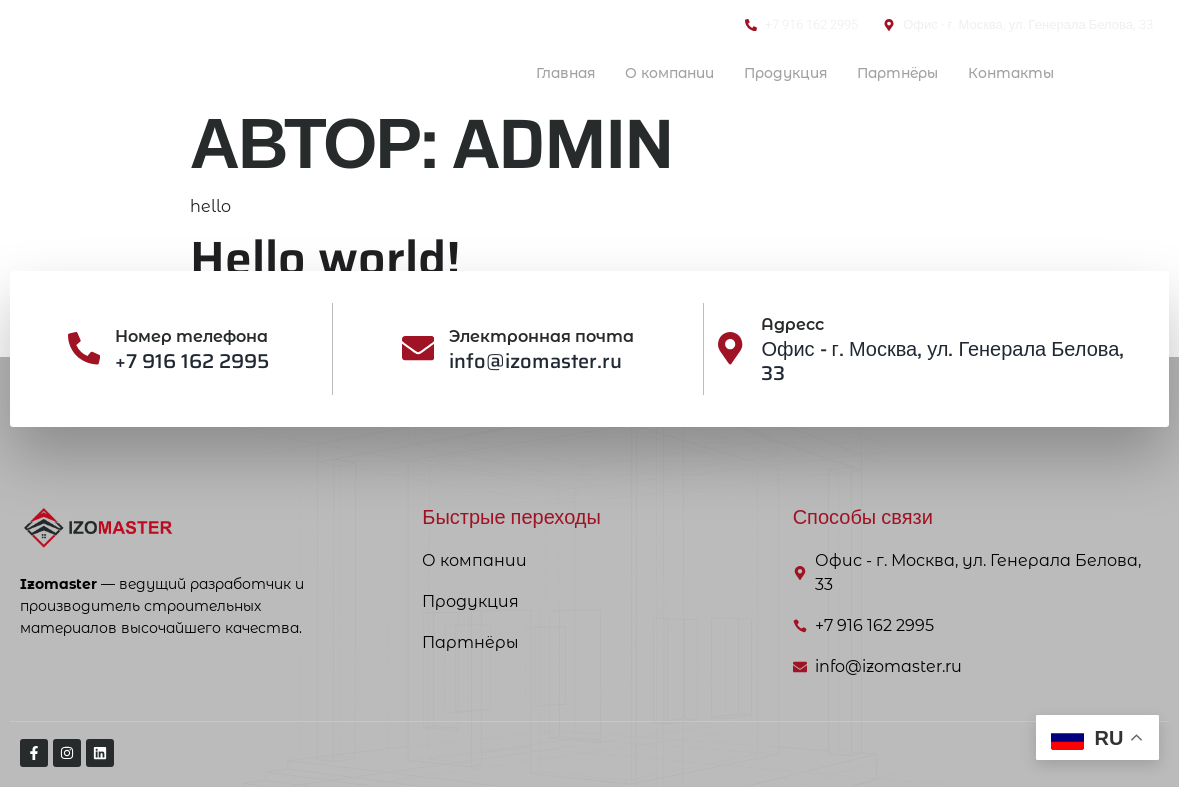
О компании (642, 72)
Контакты (1007, 72)
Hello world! (325, 258)
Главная (530, 72)
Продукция (766, 72)
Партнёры (885, 72)
